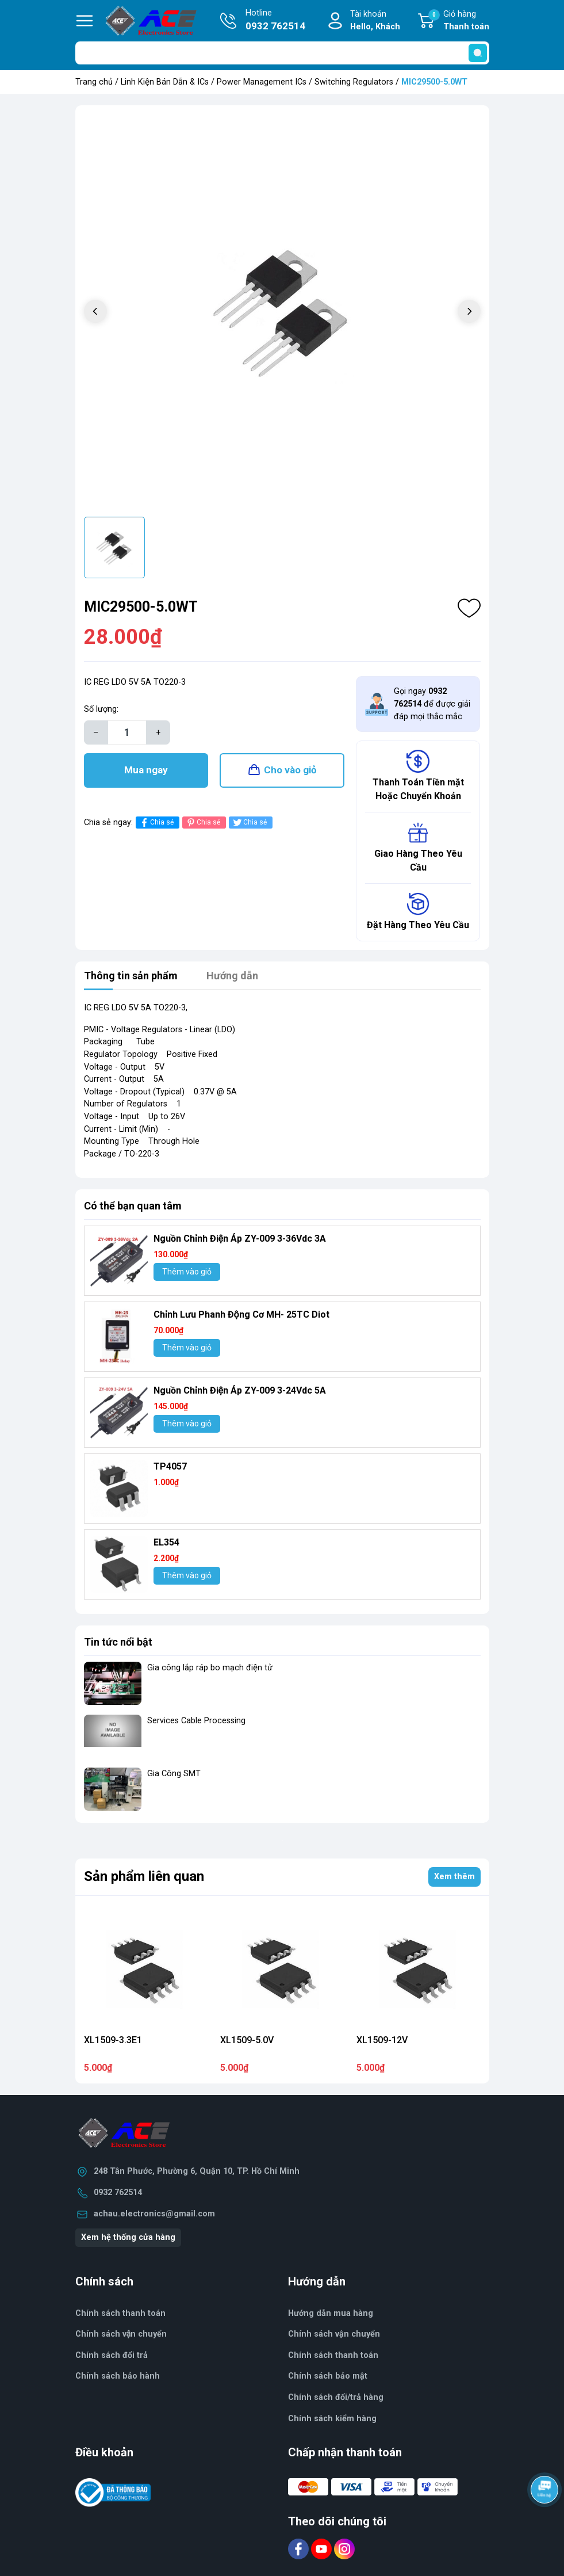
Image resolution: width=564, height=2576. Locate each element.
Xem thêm (454, 1877)
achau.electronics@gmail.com (154, 2214)
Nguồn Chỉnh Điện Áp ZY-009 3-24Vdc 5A (240, 1390)
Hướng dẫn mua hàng (330, 2313)
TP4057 (170, 1466)
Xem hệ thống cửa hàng (128, 2237)
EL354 (166, 1542)
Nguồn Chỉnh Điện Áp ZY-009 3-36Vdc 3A (240, 1238)
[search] (478, 53)
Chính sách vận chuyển (121, 2334)
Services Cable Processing (196, 1721)
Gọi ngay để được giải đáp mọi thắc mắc (432, 703)
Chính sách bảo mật (327, 2376)
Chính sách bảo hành (117, 2376)
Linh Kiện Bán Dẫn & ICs (165, 82)
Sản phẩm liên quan (144, 1876)
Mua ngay (146, 770)
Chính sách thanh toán (333, 2355)
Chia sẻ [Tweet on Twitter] (249, 822)
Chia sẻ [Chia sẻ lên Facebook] (156, 822)
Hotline (275, 20)
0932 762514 (118, 2192)
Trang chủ (94, 82)
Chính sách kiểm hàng (332, 2419)
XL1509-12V (382, 2040)
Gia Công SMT (174, 1774)
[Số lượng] (127, 732)
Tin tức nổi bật (118, 1642)
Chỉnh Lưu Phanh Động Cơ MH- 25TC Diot (241, 1314)
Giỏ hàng (458, 21)
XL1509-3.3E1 (113, 2040)
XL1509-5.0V (247, 2040)
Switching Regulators (353, 82)
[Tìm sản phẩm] (282, 52)
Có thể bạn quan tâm (133, 1206)
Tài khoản (375, 21)
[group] (282, 312)
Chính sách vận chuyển (334, 2334)
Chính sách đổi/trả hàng (335, 2397)
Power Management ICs (261, 82)
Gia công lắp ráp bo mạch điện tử (210, 1668)
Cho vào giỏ (290, 770)
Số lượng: (101, 709)
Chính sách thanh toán (120, 2313)
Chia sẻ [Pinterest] (202, 822)
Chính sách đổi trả (111, 2355)
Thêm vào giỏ (187, 1271)
